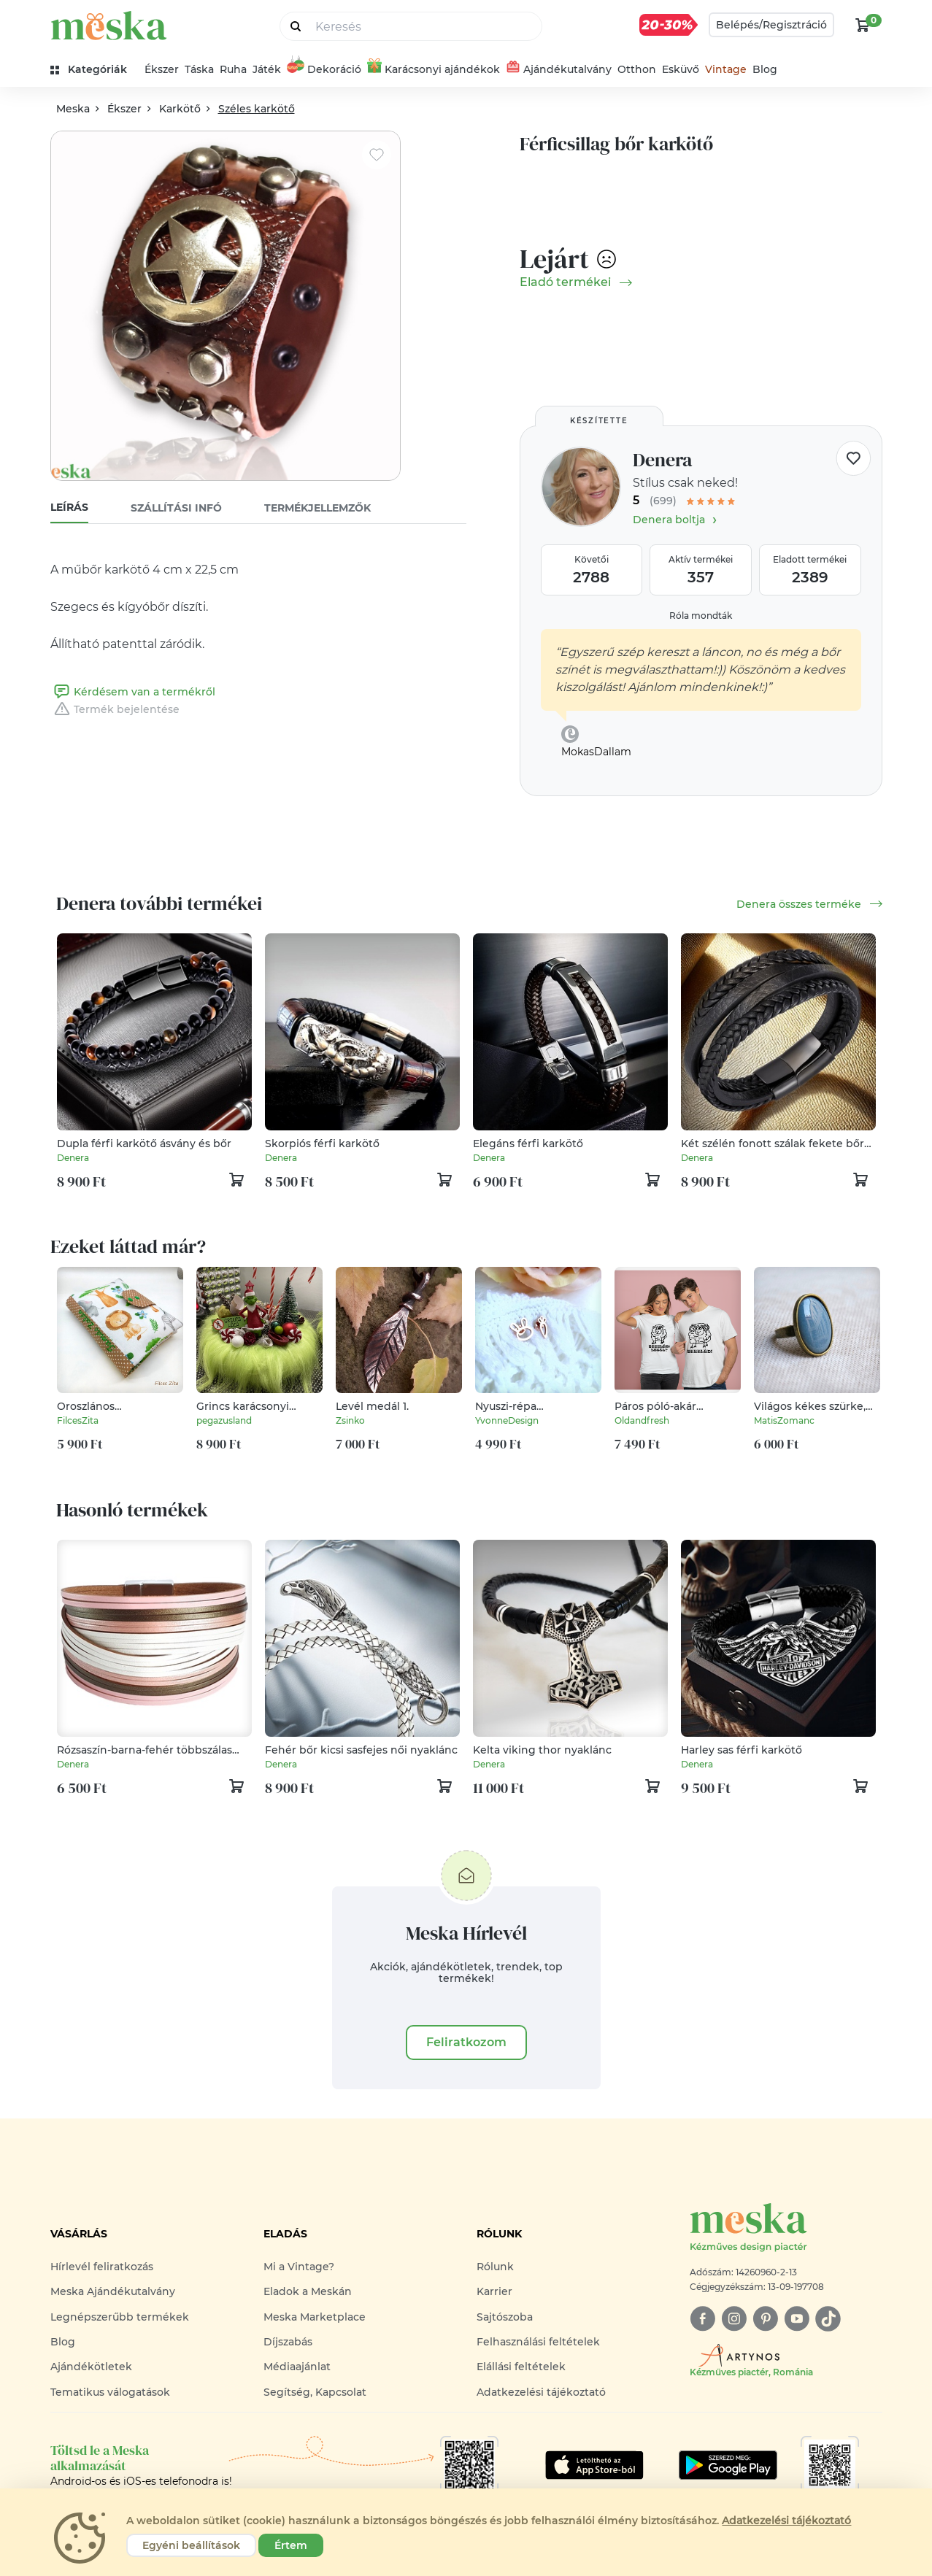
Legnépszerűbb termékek (119, 2317)
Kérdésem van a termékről (132, 692)
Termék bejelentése (115, 709)
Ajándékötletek (91, 2366)
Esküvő (680, 69)
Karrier (494, 2291)
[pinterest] (765, 2319)
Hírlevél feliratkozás (101, 2266)
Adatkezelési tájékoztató (541, 2392)
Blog (764, 69)
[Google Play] (594, 2465)
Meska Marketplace (314, 2317)
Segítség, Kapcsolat (314, 2392)
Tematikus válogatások (110, 2392)
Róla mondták (700, 615)
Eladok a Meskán (307, 2291)
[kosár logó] (862, 25)
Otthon (636, 69)
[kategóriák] (94, 69)
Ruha (233, 69)
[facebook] (702, 2319)
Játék (267, 69)
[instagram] (734, 2319)
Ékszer (162, 69)
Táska (199, 69)
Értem (290, 2545)
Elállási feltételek (521, 2366)
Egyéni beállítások (191, 2545)
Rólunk (495, 2266)
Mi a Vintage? (298, 2266)
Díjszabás (287, 2341)
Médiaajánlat (297, 2366)
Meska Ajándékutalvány (112, 2291)
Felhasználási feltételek (538, 2341)
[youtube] (796, 2319)
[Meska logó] (786, 2228)
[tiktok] (828, 2319)
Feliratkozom (466, 2042)
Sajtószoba (505, 2317)
